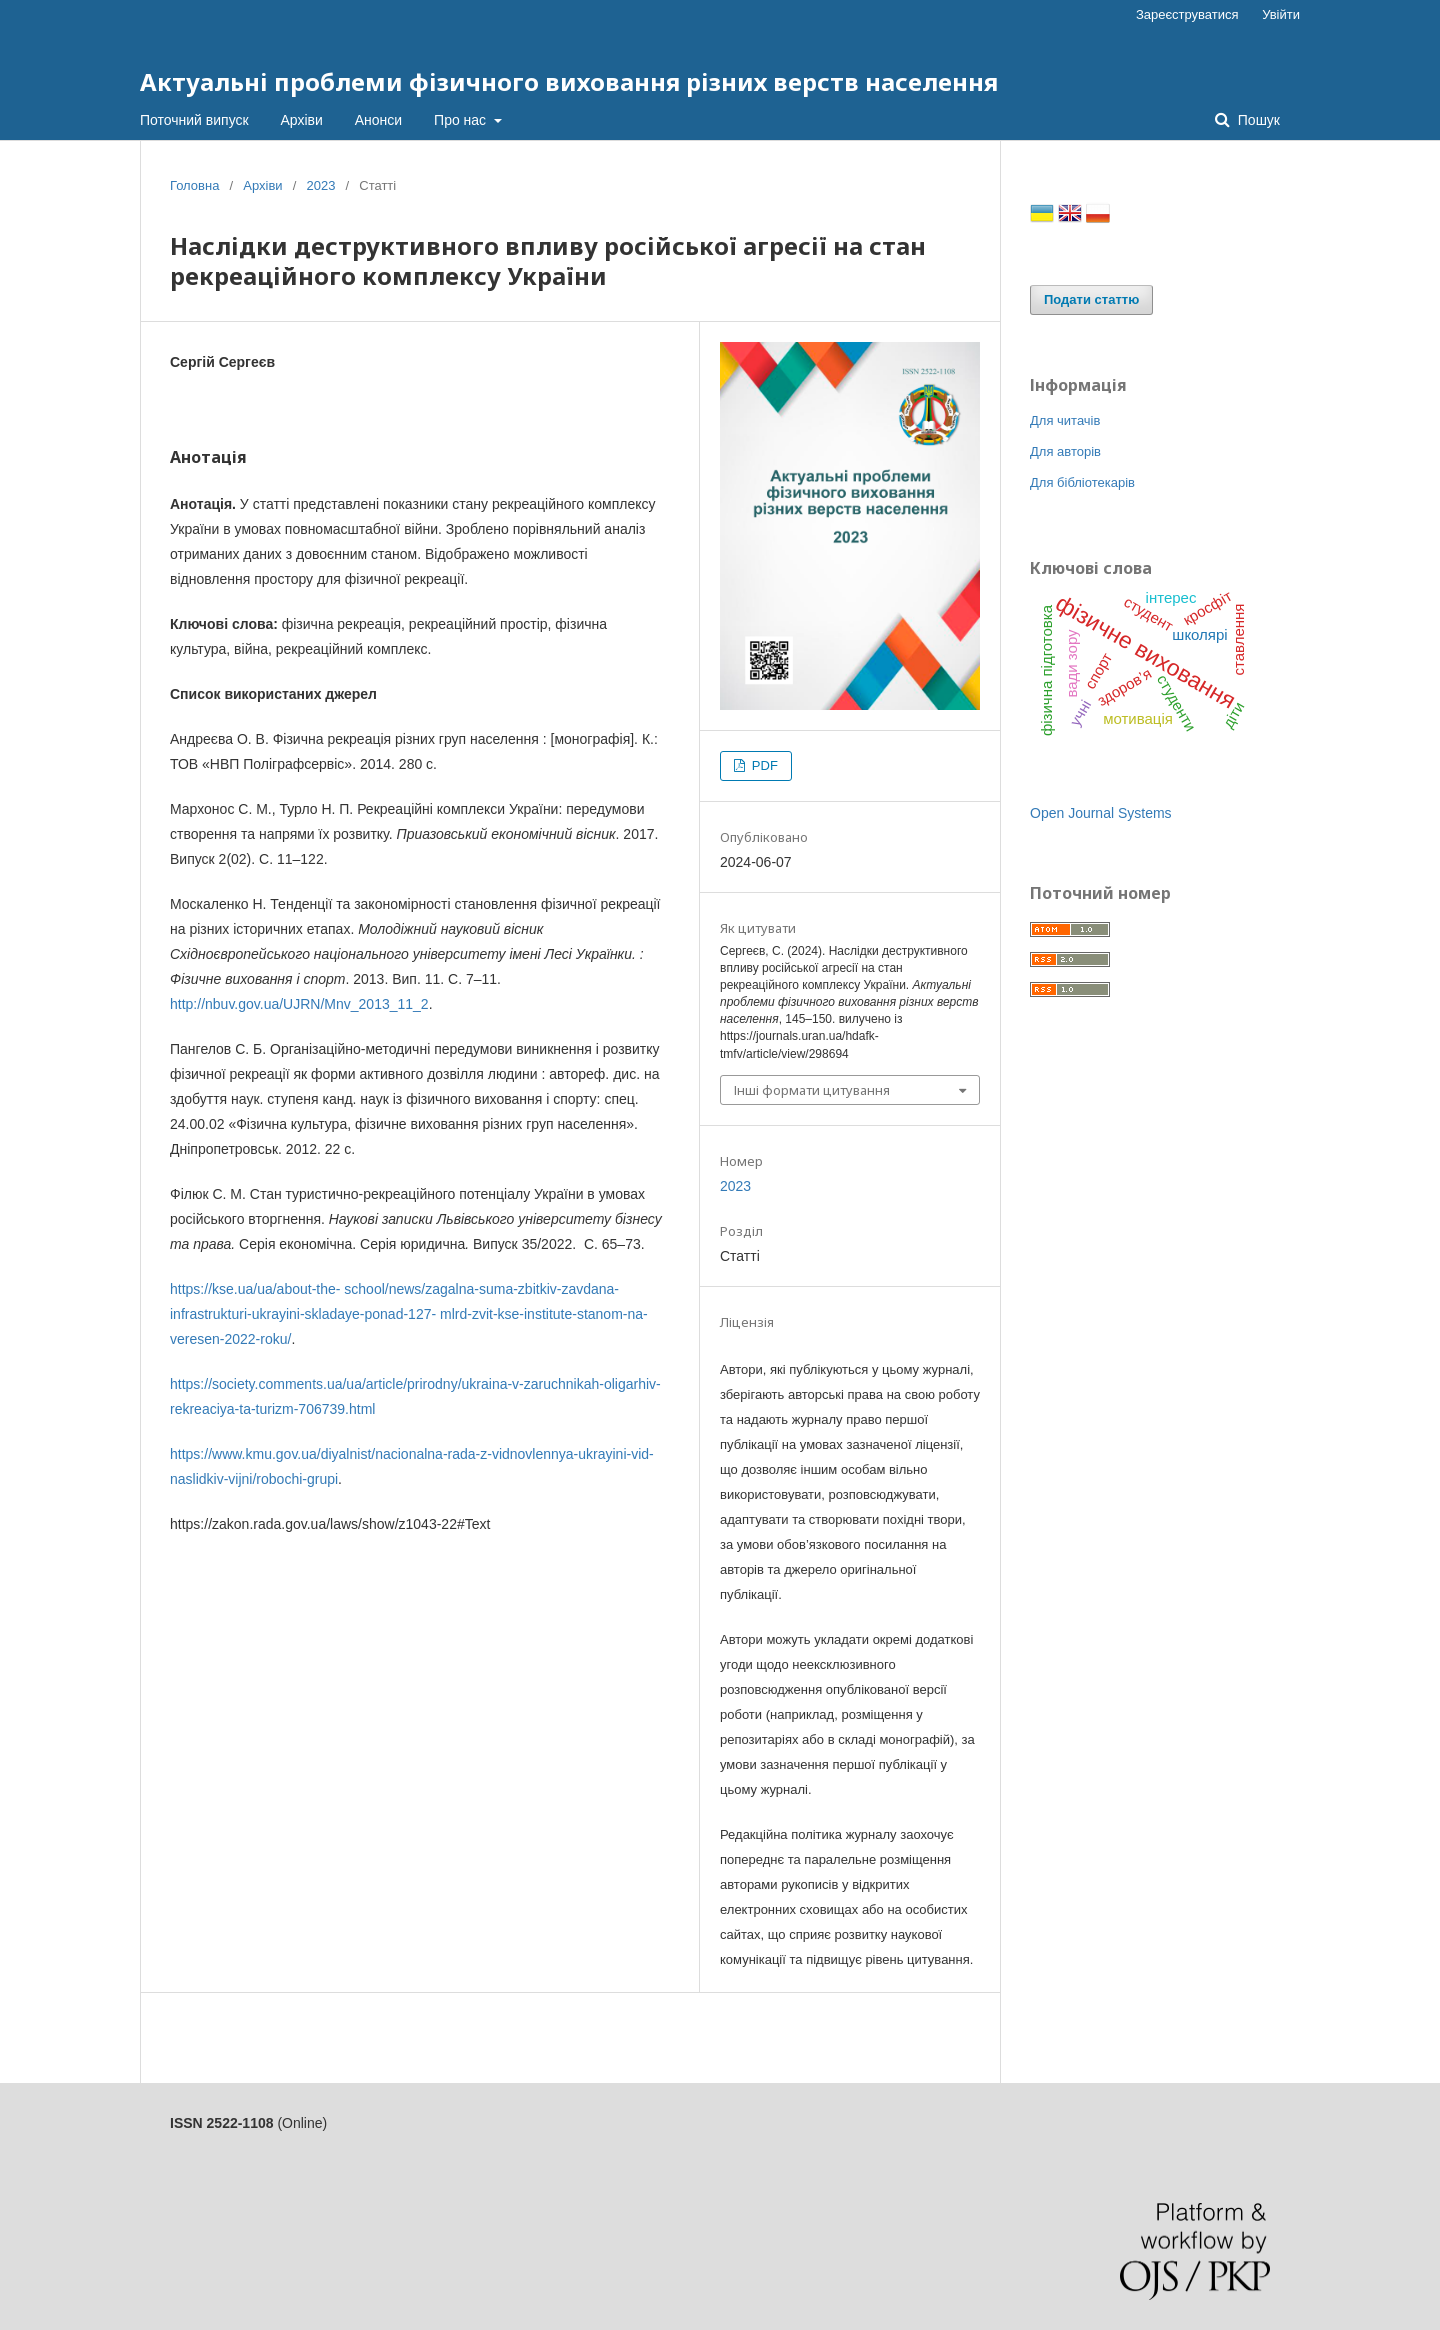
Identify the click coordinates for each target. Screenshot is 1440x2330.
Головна (194, 185)
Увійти (1281, 14)
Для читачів (1065, 420)
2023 (320, 185)
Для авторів (1065, 451)
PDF (763, 765)
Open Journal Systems (1101, 813)
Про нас (462, 120)
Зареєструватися (1187, 14)
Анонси (378, 120)
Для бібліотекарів (1082, 482)
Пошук (1257, 120)
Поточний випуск (194, 120)
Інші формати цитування (812, 1090)
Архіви (302, 120)
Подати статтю (1091, 299)
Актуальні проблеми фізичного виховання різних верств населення (569, 81)
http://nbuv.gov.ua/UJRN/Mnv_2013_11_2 (299, 1004)
